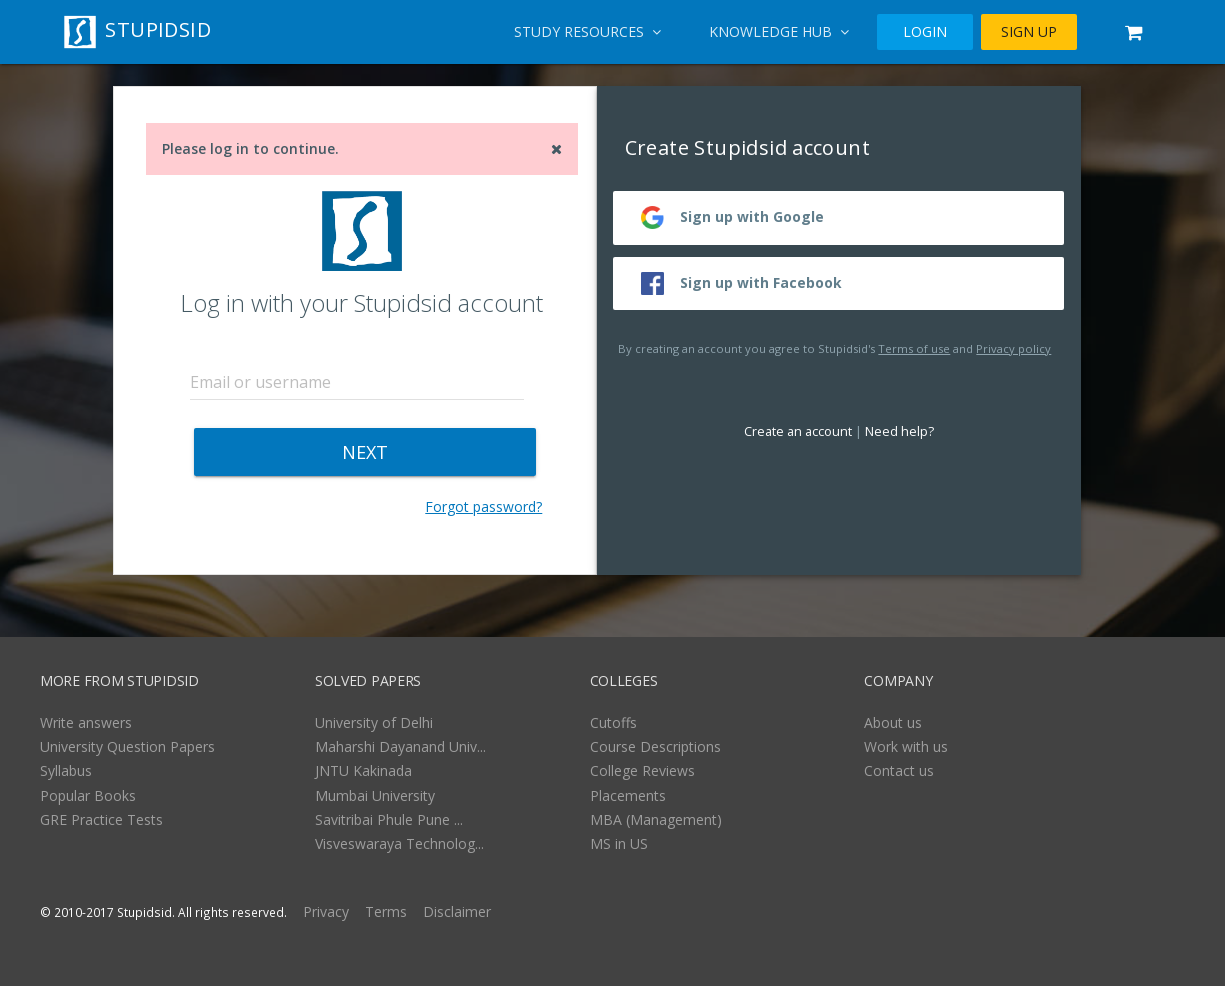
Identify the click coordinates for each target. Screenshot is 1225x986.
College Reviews (642, 770)
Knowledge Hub (779, 31)
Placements (628, 795)
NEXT (365, 452)
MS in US (619, 843)
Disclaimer (457, 911)
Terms (386, 911)
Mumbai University (375, 795)
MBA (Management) (656, 819)
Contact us (899, 770)
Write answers (86, 722)
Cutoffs (613, 722)
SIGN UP (1029, 31)
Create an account (798, 431)
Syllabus (66, 770)
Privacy (326, 911)
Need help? (899, 431)
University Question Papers (127, 746)
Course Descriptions (655, 746)
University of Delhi (374, 722)
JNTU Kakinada (363, 770)
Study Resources (587, 31)
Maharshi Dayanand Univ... (400, 746)
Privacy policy (1013, 348)
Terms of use (914, 348)
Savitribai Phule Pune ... (389, 819)
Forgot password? (483, 506)
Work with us (906, 746)
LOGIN (925, 31)
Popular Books (88, 795)
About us (893, 722)
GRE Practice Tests (101, 819)
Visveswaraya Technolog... (399, 843)
